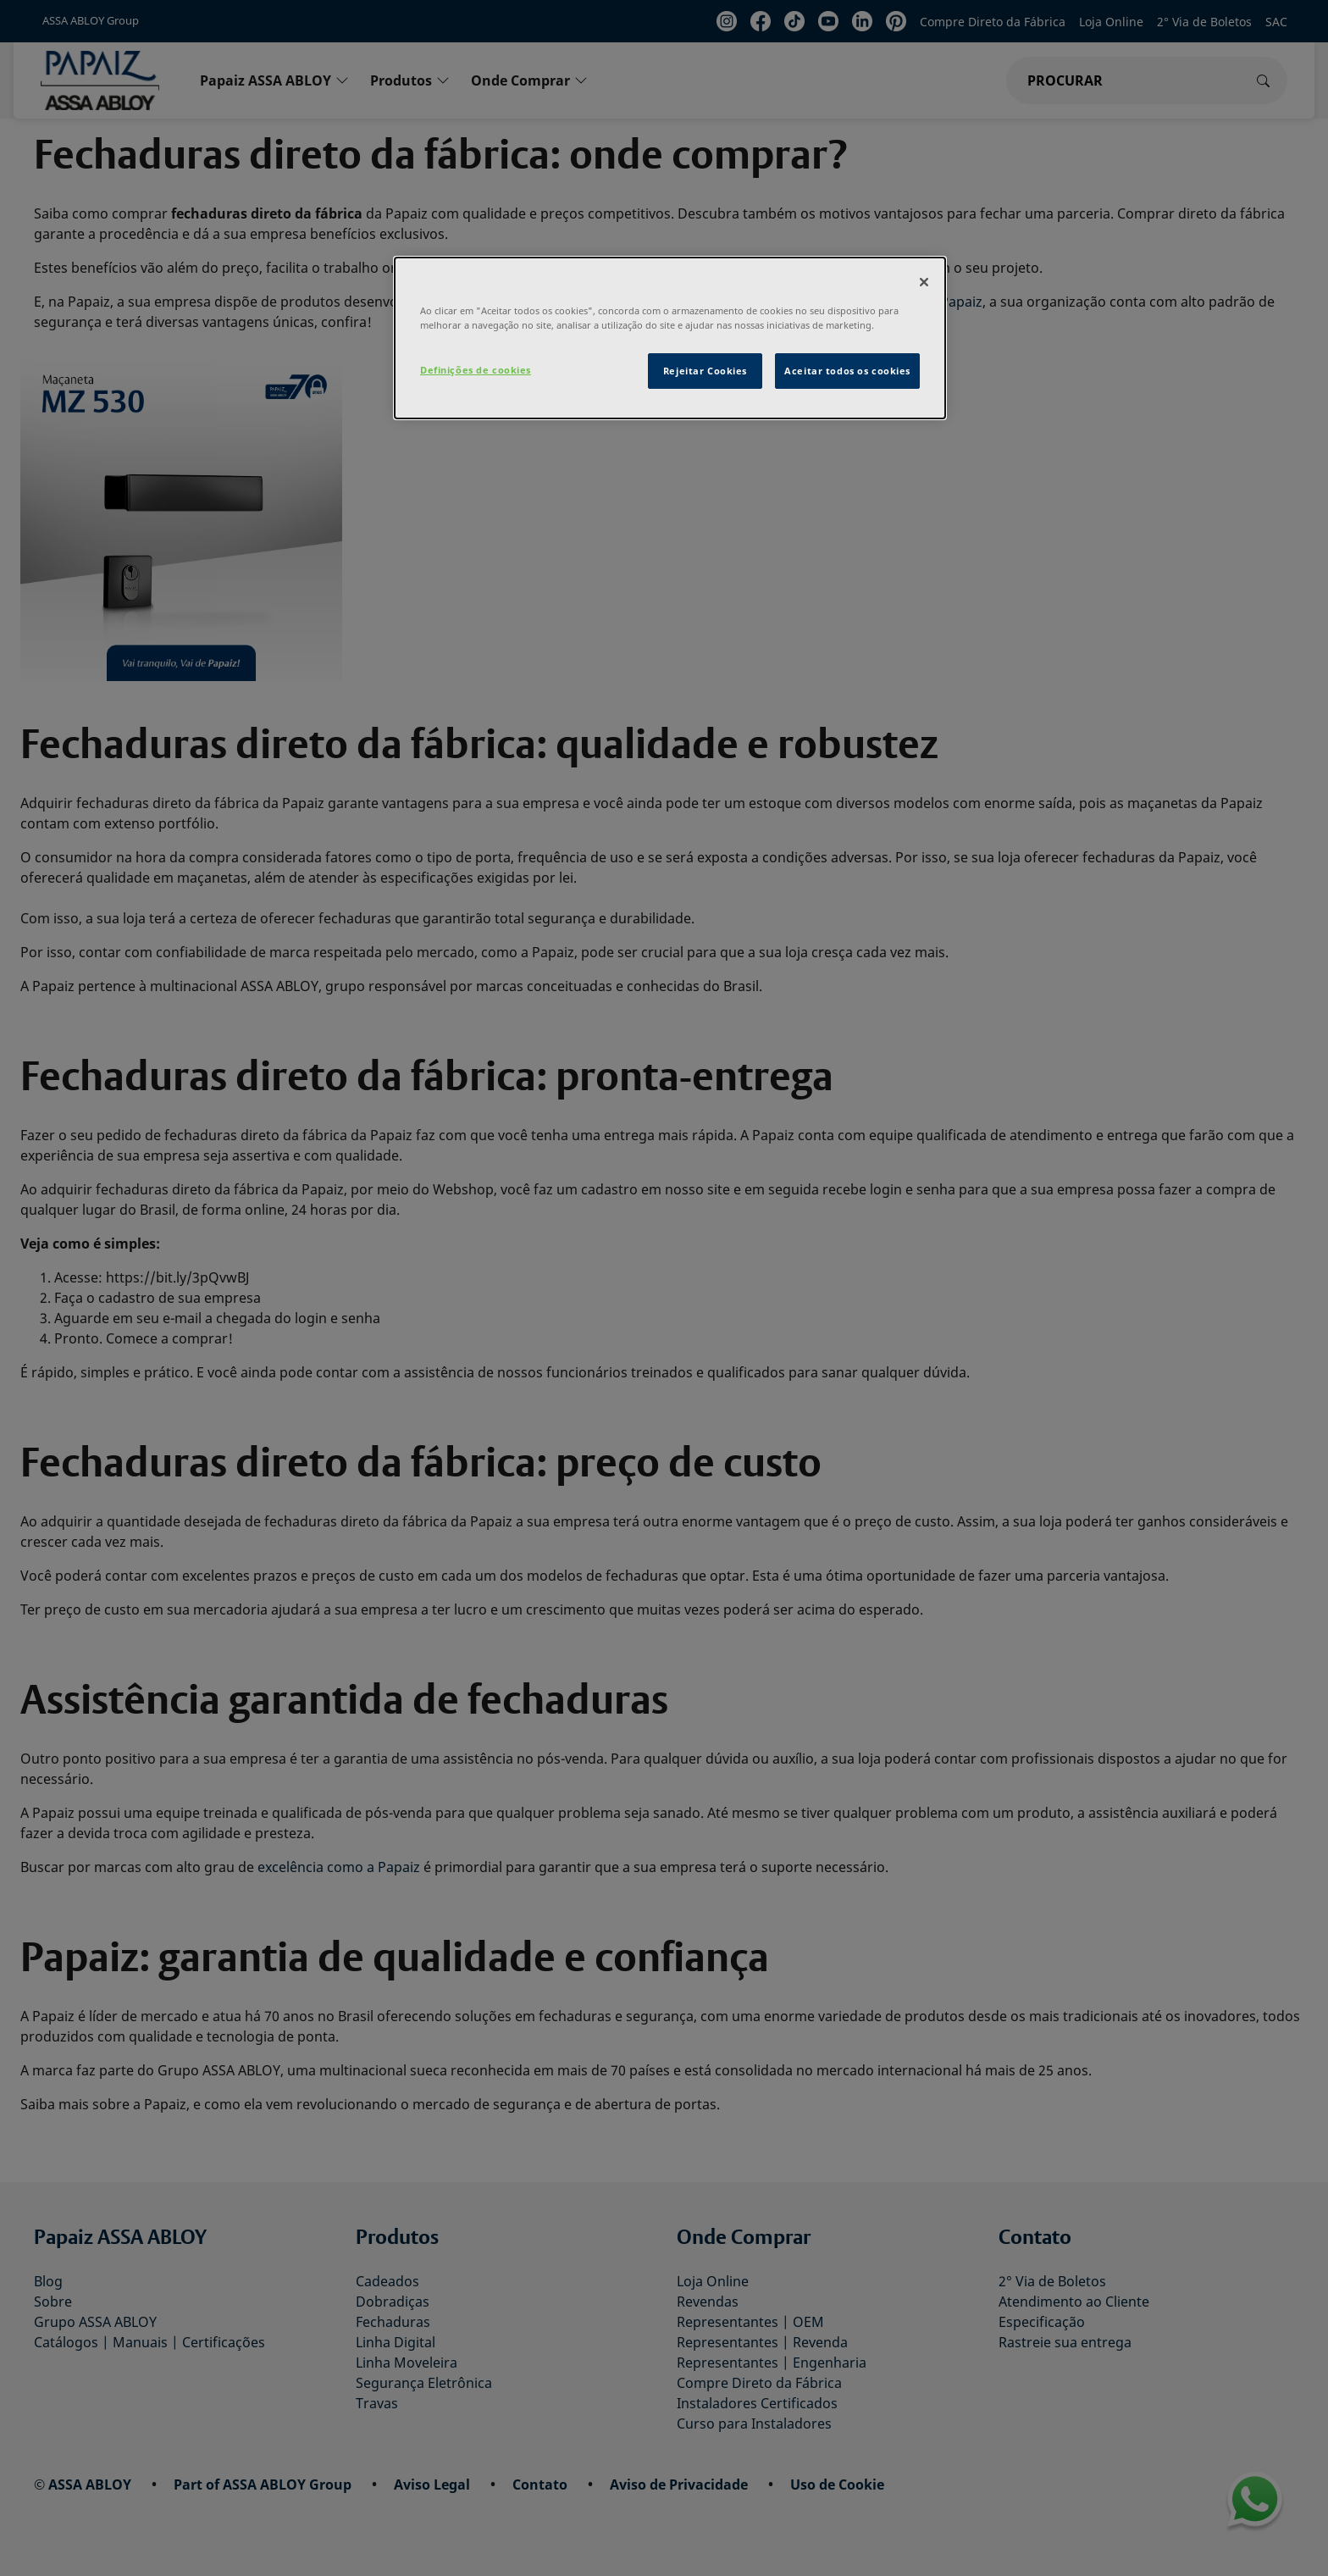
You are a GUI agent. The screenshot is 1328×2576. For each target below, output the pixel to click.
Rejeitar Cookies (705, 370)
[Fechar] (924, 282)
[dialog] (670, 338)
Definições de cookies (475, 369)
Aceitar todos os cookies (847, 370)
